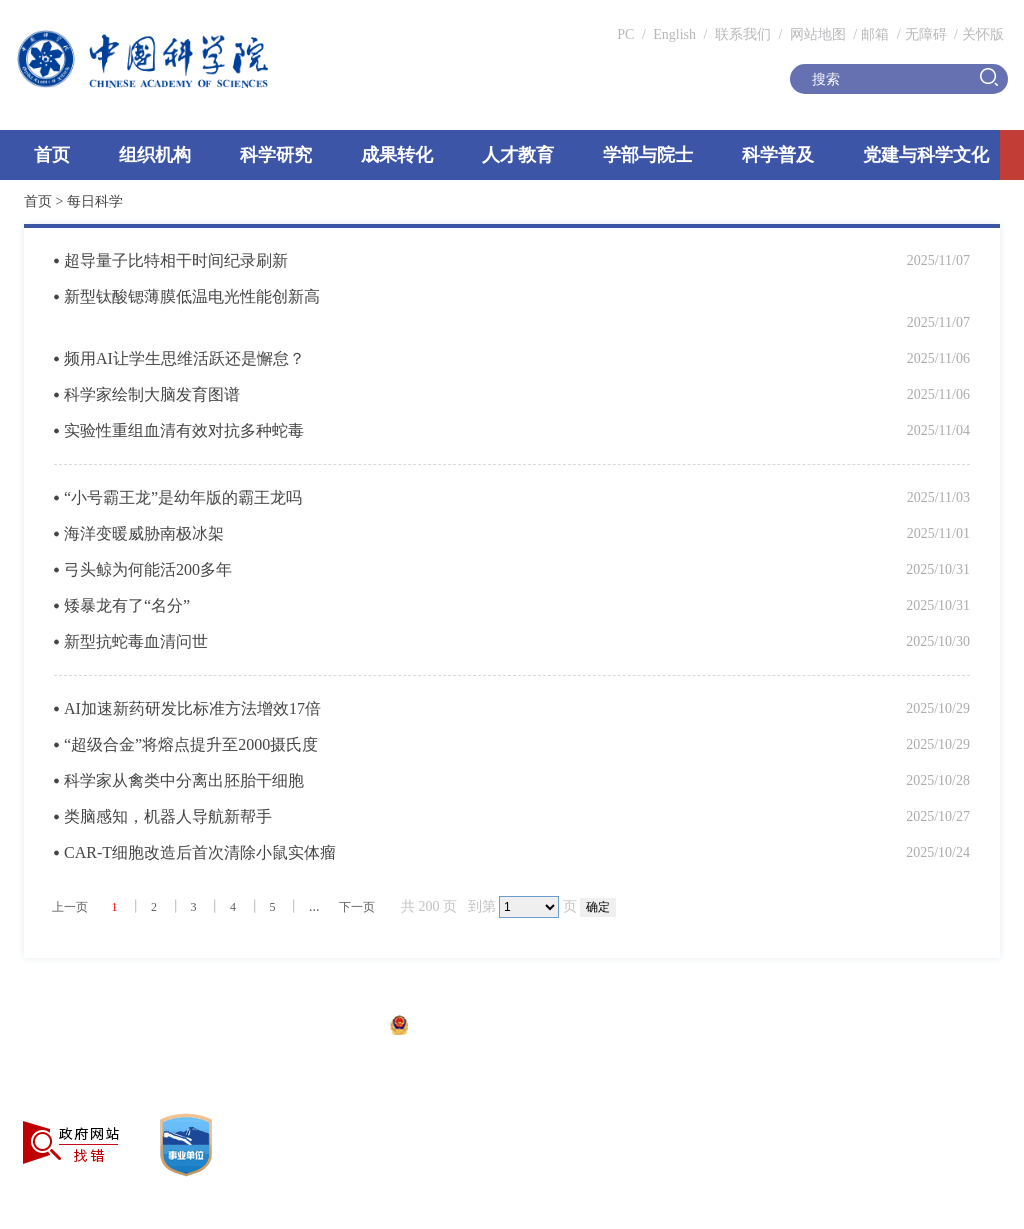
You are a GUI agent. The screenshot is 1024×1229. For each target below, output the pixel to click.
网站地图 (816, 34)
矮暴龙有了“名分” (127, 605)
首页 (52, 155)
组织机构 (155, 155)
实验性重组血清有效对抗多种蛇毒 (184, 430)
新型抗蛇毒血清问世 (136, 641)
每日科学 (95, 201)
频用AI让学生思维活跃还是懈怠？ (184, 358)
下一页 (357, 907)
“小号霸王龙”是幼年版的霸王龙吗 (183, 497)
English (674, 34)
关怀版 (983, 34)
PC (625, 34)
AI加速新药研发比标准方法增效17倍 (192, 708)
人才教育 (518, 155)
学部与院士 (648, 155)
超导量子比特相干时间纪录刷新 (176, 260)
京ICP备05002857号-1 (310, 1027)
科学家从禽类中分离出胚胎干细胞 (184, 780)
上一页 (70, 907)
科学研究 (276, 155)
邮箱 (875, 34)
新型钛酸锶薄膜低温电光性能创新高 (192, 296)
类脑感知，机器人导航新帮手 (168, 816)
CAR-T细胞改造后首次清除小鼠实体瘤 (200, 852)
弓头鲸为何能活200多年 (148, 569)
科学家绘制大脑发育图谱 (152, 394)
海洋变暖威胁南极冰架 (144, 533)
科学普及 (778, 155)
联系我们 (743, 34)
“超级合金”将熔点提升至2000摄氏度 (191, 744)
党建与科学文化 (926, 155)
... (314, 906)
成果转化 (397, 155)
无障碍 (926, 34)
